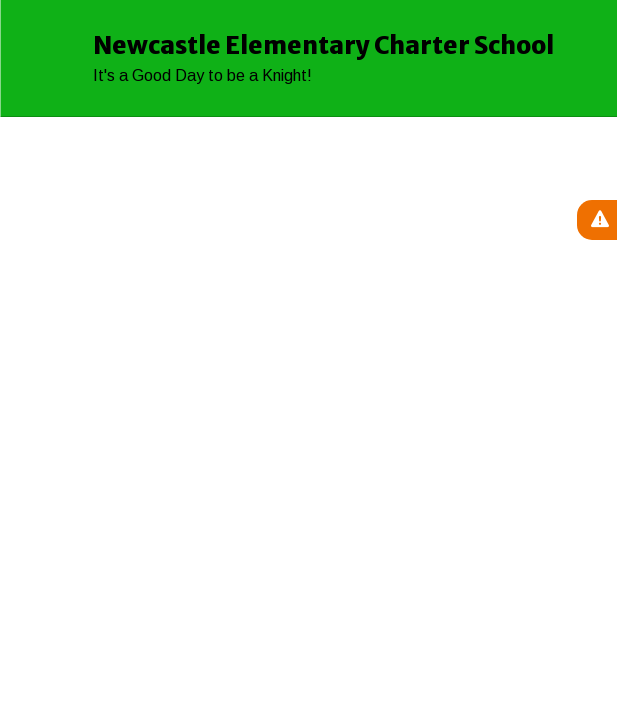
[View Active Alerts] (597, 220)
